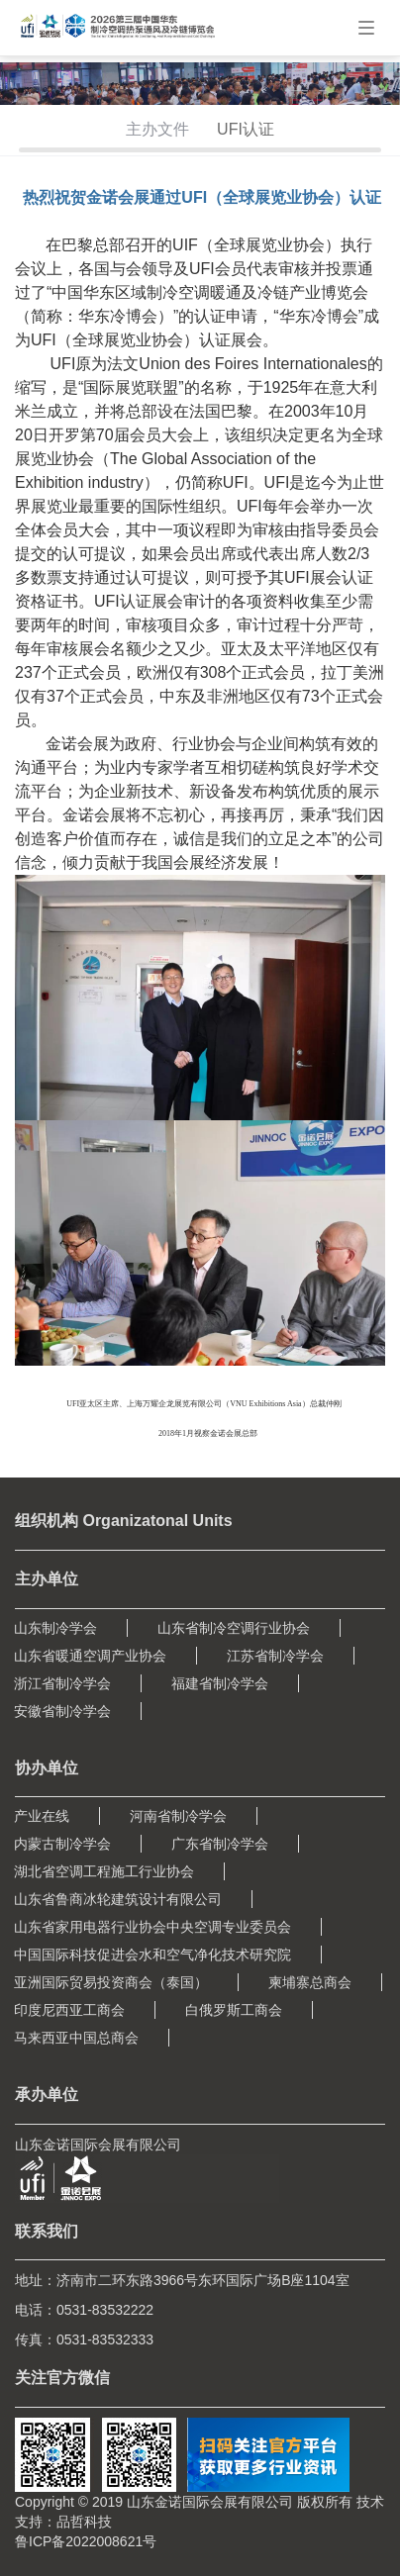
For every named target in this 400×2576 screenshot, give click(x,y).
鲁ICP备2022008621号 (85, 2541)
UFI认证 (245, 129)
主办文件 (157, 129)
